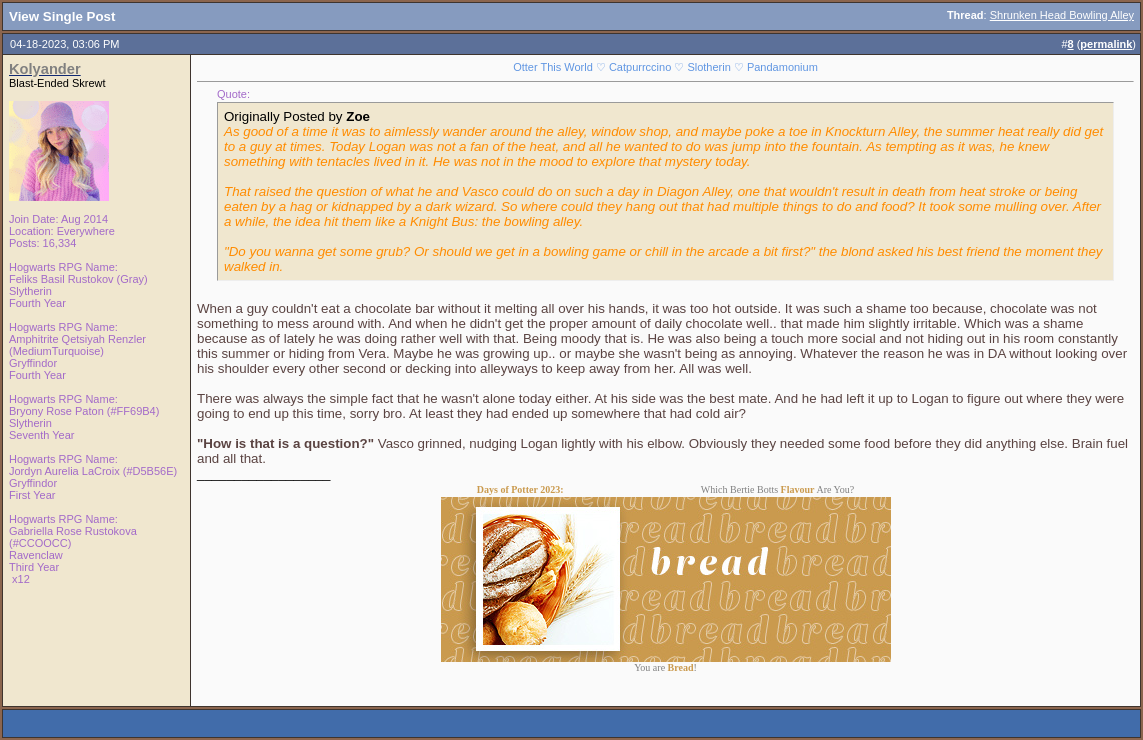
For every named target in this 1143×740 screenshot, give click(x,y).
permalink (1106, 44)
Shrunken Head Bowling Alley (1062, 15)
